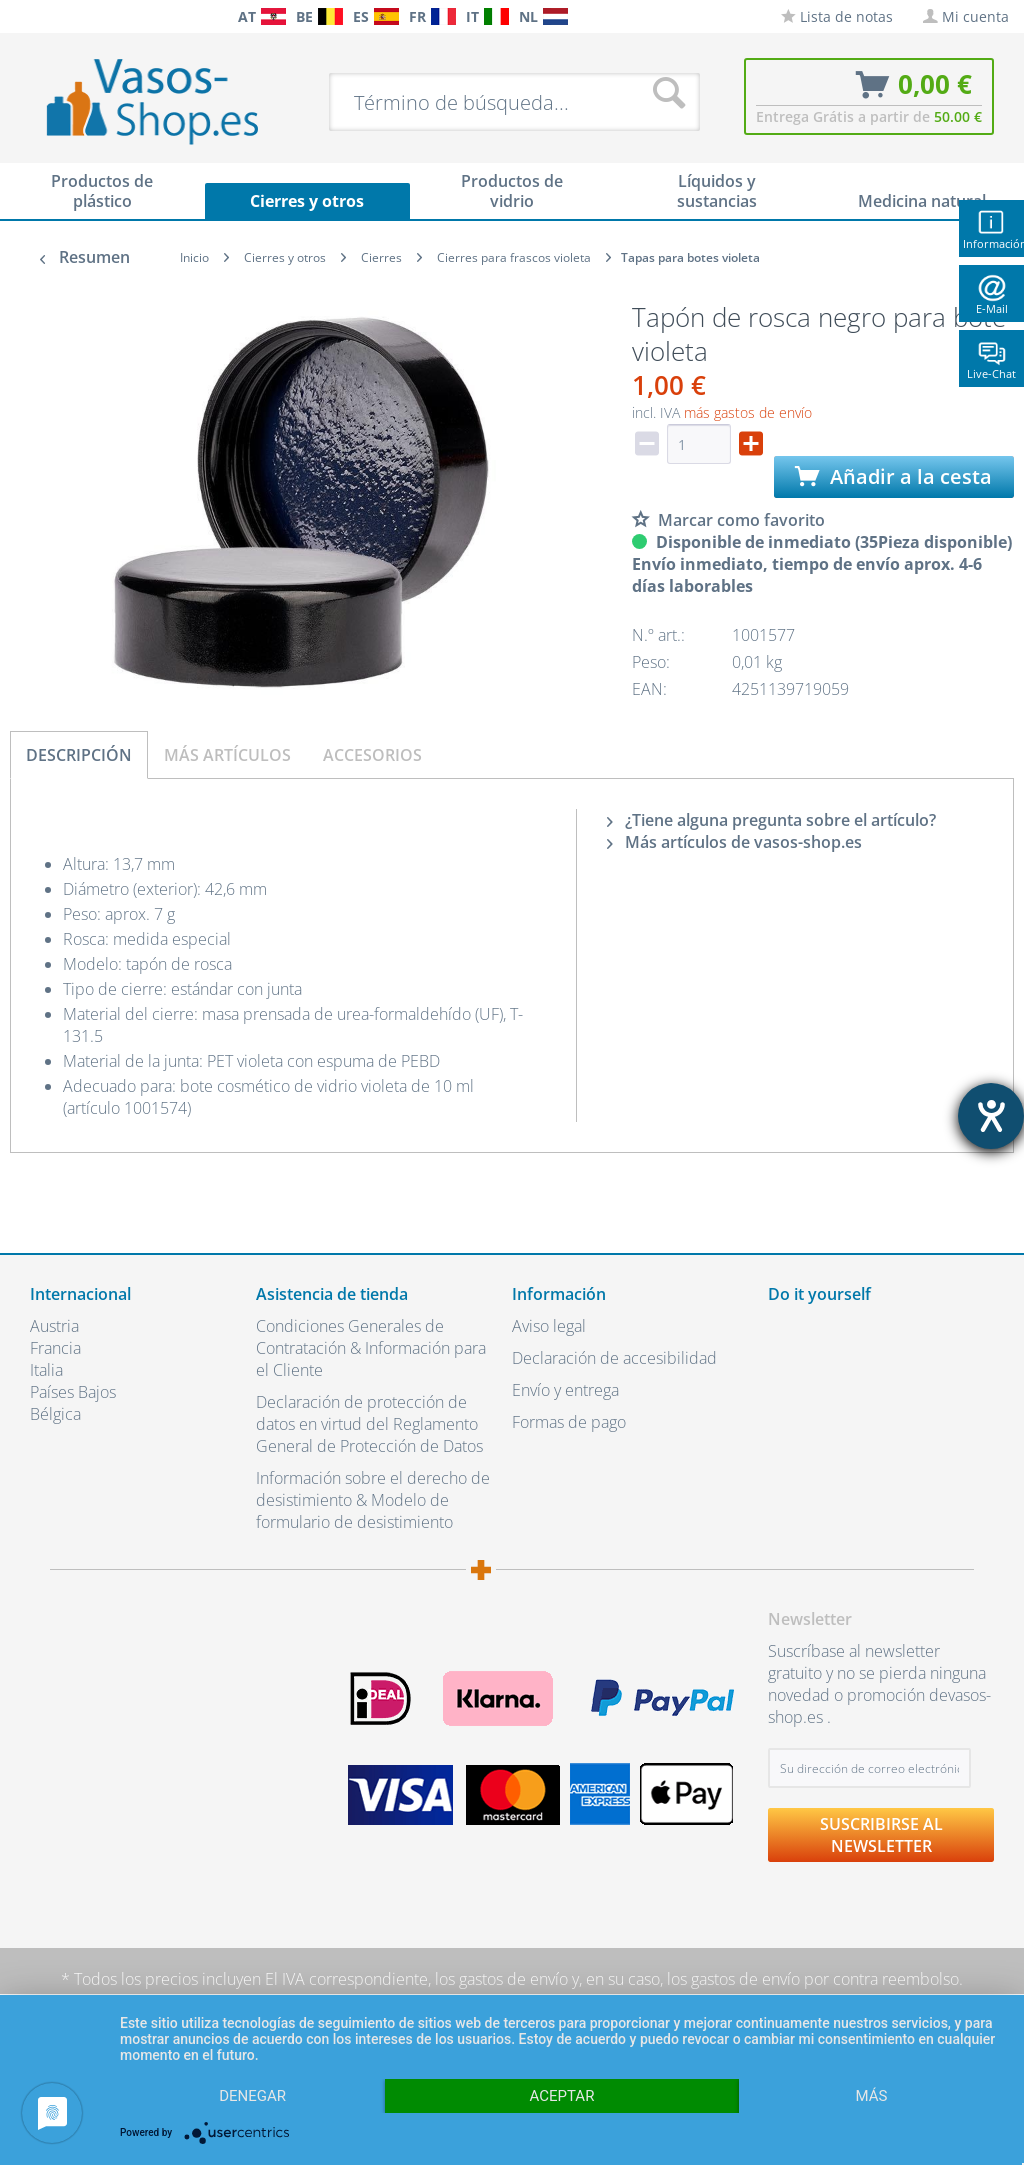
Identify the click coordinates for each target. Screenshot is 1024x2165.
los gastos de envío (501, 1979)
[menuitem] (20, 16)
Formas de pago (569, 1422)
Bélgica (55, 1414)
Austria (54, 1326)
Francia (55, 1348)
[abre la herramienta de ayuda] (991, 1116)
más (871, 2096)
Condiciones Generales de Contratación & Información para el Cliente (371, 1348)
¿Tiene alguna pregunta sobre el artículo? (771, 820)
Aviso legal (549, 1326)
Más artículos (227, 755)
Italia (46, 1370)
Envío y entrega (565, 1390)
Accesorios (372, 755)
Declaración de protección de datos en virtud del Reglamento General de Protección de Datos (369, 1424)
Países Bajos (73, 1392)
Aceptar (562, 2096)
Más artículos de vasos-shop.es (734, 842)
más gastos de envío (748, 412)
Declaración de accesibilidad (614, 1358)
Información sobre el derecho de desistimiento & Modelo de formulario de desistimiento (373, 1500)
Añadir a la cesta (893, 476)
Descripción (79, 755)
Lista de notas (837, 16)
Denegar (252, 2096)
